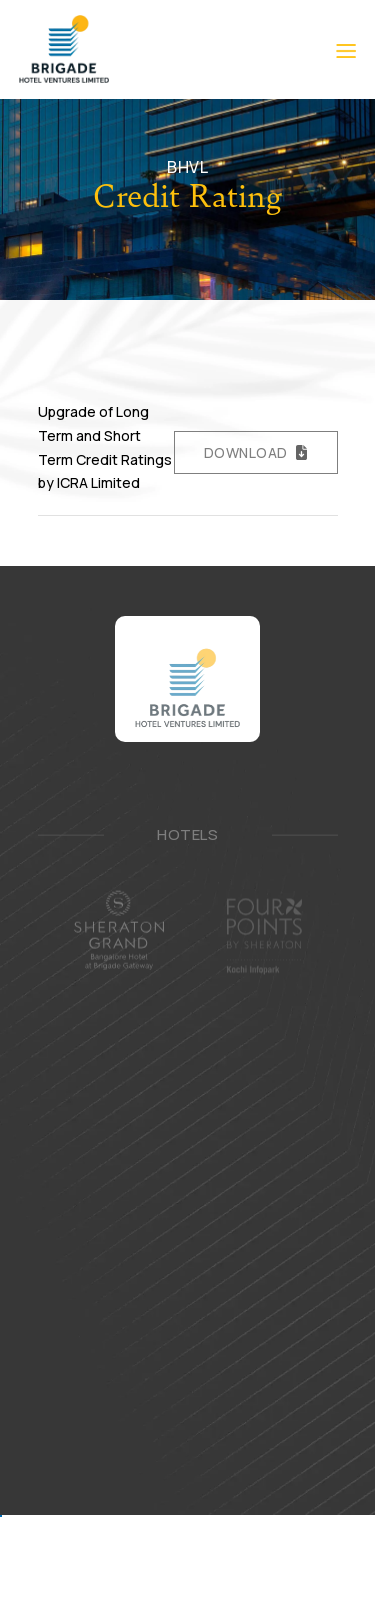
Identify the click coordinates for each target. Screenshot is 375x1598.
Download (246, 452)
